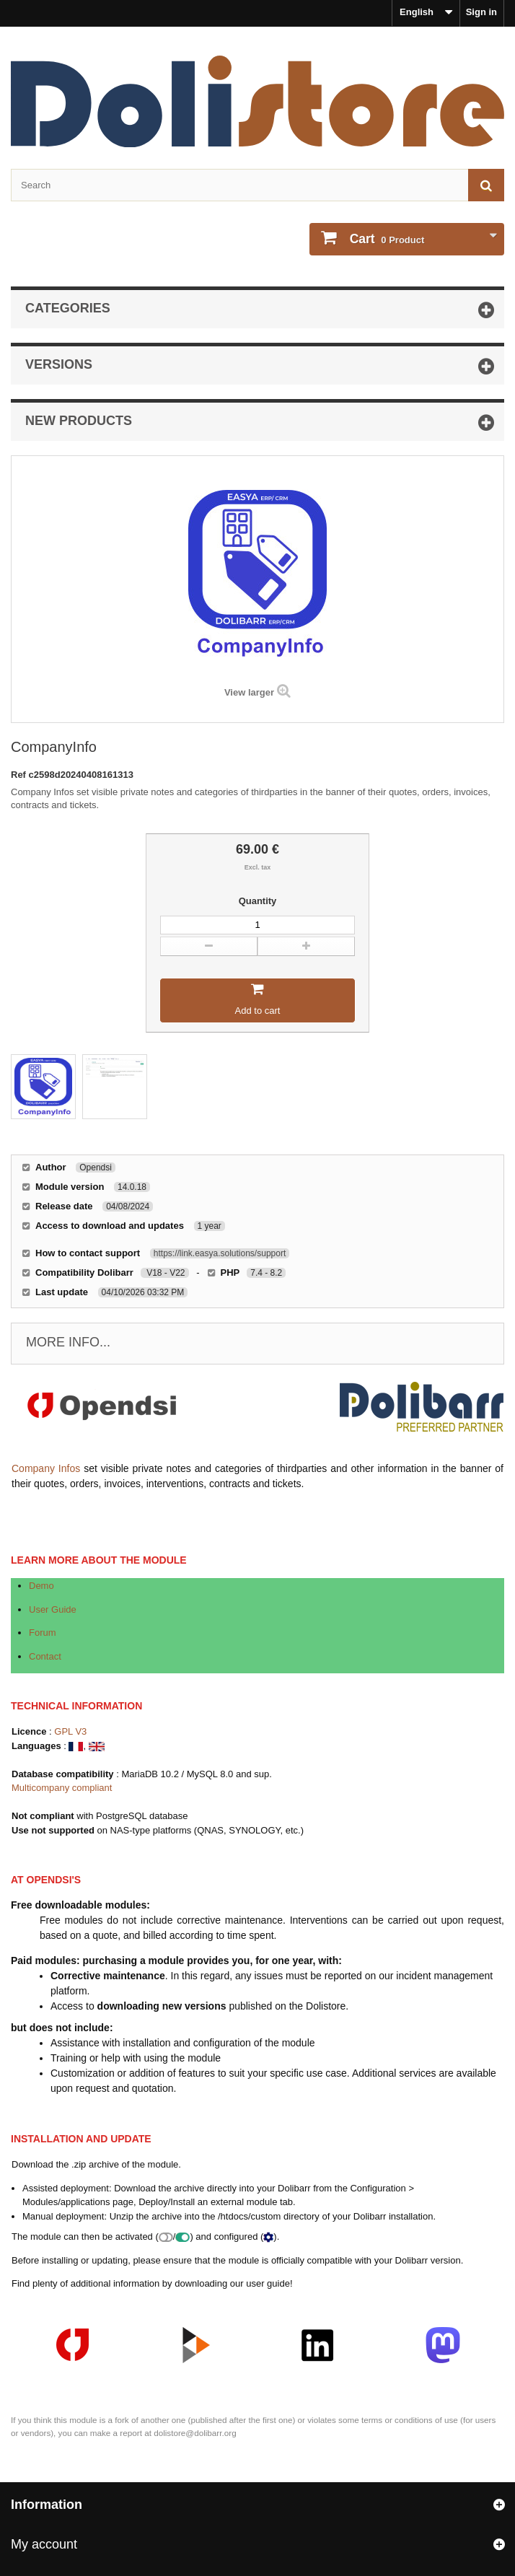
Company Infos (46, 1468)
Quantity (258, 900)
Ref (20, 774)
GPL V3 (70, 1731)
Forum (42, 1632)
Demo (41, 1585)
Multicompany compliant (62, 1787)
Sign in (481, 11)
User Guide (52, 1609)
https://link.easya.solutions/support (220, 1253)
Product (385, 239)
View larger (249, 692)
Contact (45, 1656)
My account (44, 2544)
